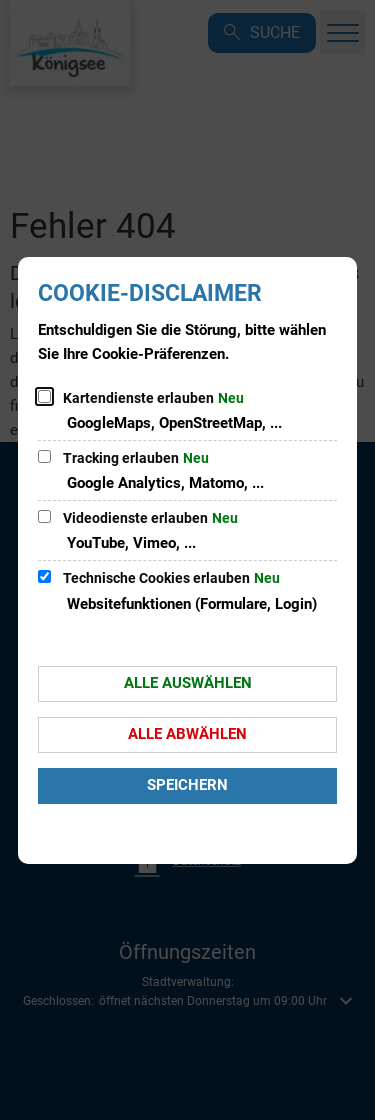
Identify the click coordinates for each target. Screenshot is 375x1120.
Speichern (187, 785)
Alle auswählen (188, 683)
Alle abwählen (187, 734)
